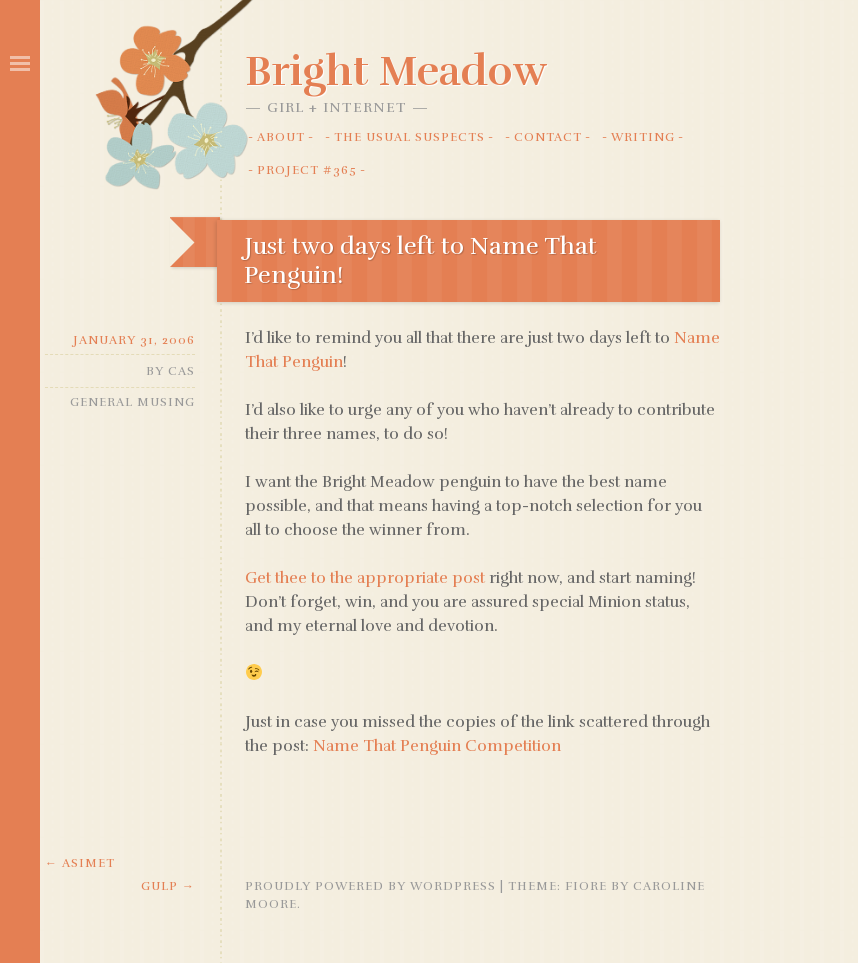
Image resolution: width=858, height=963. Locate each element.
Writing (643, 137)
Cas (181, 371)
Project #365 (307, 170)
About (281, 137)
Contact (548, 137)
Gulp (168, 886)
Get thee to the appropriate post (365, 578)
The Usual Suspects (409, 137)
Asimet (80, 863)
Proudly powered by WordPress (370, 886)
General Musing (132, 402)
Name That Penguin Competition (437, 746)
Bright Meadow (396, 71)
